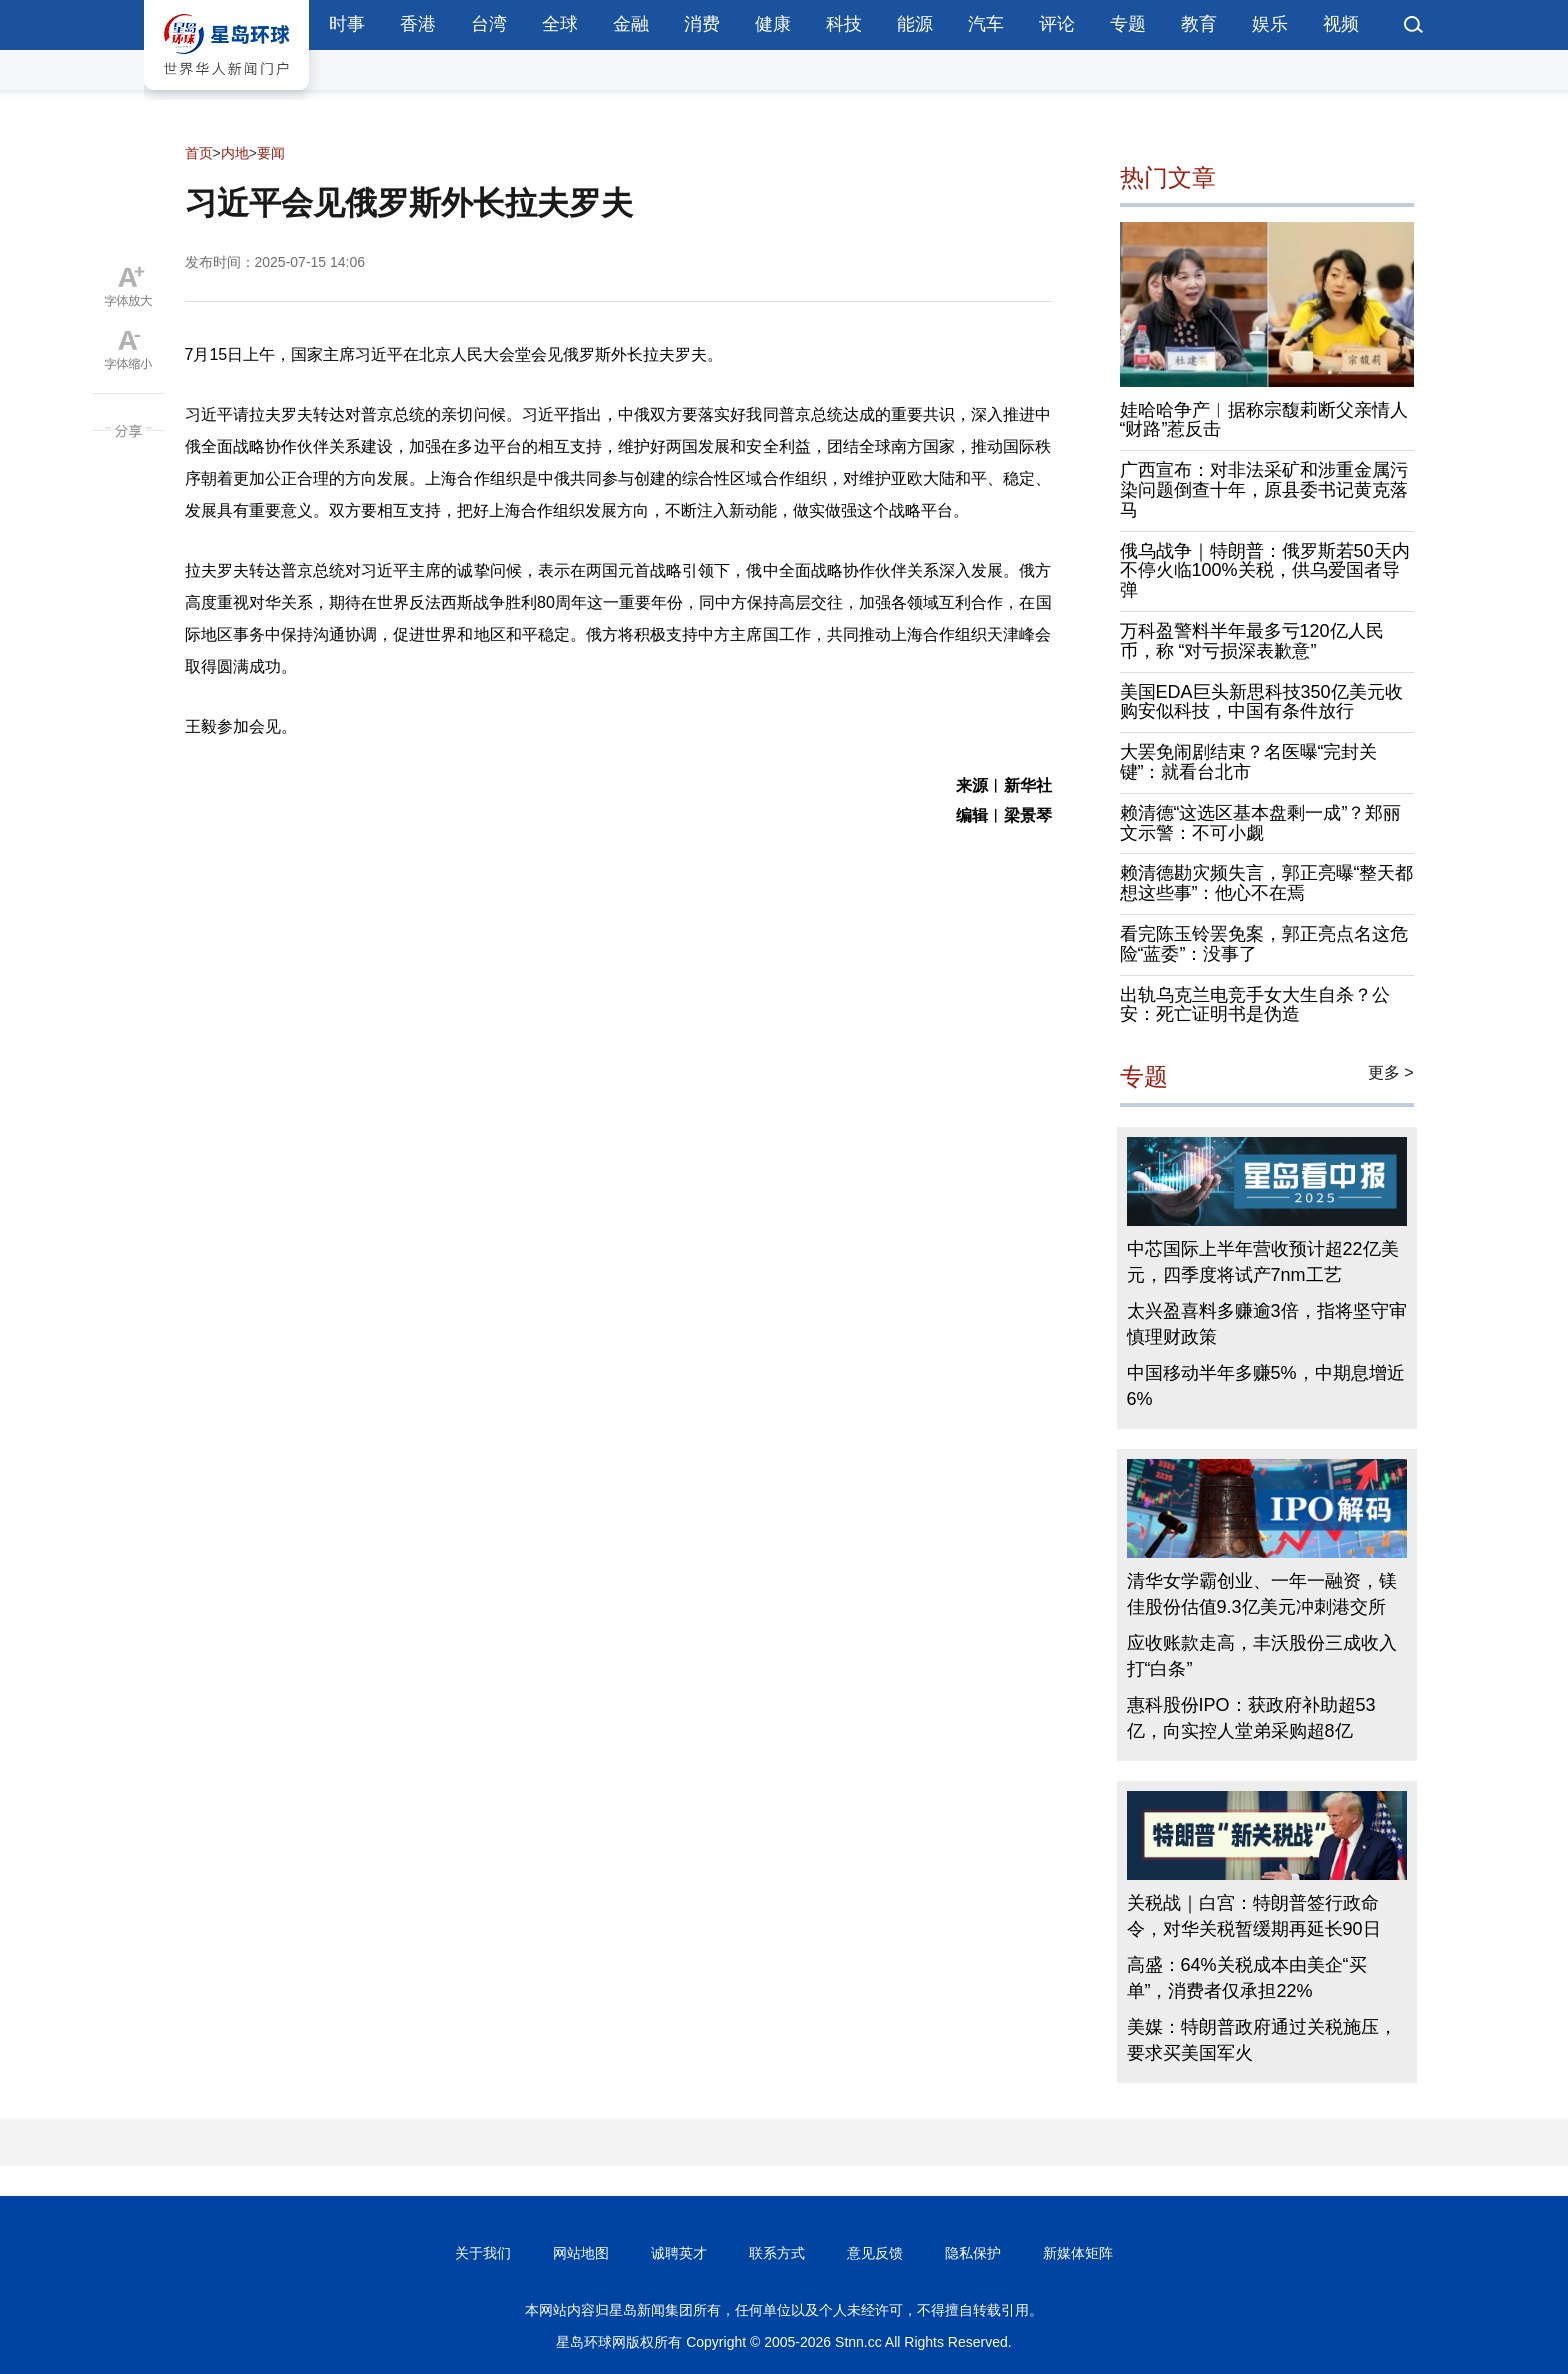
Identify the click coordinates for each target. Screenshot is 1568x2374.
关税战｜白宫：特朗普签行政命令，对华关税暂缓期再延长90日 (1254, 1916)
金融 (631, 24)
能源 (915, 24)
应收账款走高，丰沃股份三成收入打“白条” (1262, 1656)
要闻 (271, 153)
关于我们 (483, 2253)
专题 (1128, 24)
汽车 (986, 24)
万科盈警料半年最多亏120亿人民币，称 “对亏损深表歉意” (1252, 641)
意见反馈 (875, 2253)
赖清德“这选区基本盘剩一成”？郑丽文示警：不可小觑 (1261, 823)
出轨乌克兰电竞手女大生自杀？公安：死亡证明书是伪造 (1255, 1005)
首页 (199, 153)
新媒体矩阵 (1078, 2253)
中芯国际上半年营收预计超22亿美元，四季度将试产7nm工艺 (1263, 1262)
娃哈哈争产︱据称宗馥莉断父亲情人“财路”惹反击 (1264, 420)
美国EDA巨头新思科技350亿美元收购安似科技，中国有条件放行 (1261, 702)
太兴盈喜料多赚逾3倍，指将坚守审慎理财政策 (1267, 1324)
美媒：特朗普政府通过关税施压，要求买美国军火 (1262, 2040)
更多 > (1391, 1072)
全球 (560, 24)
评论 (1057, 24)
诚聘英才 (679, 2253)
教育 (1199, 24)
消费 (702, 24)
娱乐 (1270, 24)
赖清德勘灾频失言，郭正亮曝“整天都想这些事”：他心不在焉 (1267, 883)
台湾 (489, 24)
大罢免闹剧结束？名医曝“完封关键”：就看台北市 (1249, 762)
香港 (418, 24)
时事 (347, 24)
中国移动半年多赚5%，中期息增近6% (1266, 1386)
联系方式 (777, 2253)
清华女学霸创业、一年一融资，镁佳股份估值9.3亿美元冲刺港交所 (1262, 1594)
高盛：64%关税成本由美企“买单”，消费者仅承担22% (1247, 1978)
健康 (773, 24)
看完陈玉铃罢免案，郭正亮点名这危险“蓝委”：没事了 (1264, 944)
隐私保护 (973, 2253)
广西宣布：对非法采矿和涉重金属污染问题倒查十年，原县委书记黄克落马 (1264, 490)
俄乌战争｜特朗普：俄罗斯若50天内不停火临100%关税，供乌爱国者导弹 (1265, 571)
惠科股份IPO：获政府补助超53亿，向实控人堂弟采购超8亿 (1251, 1718)
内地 (235, 153)
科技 (844, 24)
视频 (1341, 24)
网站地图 (581, 2253)
